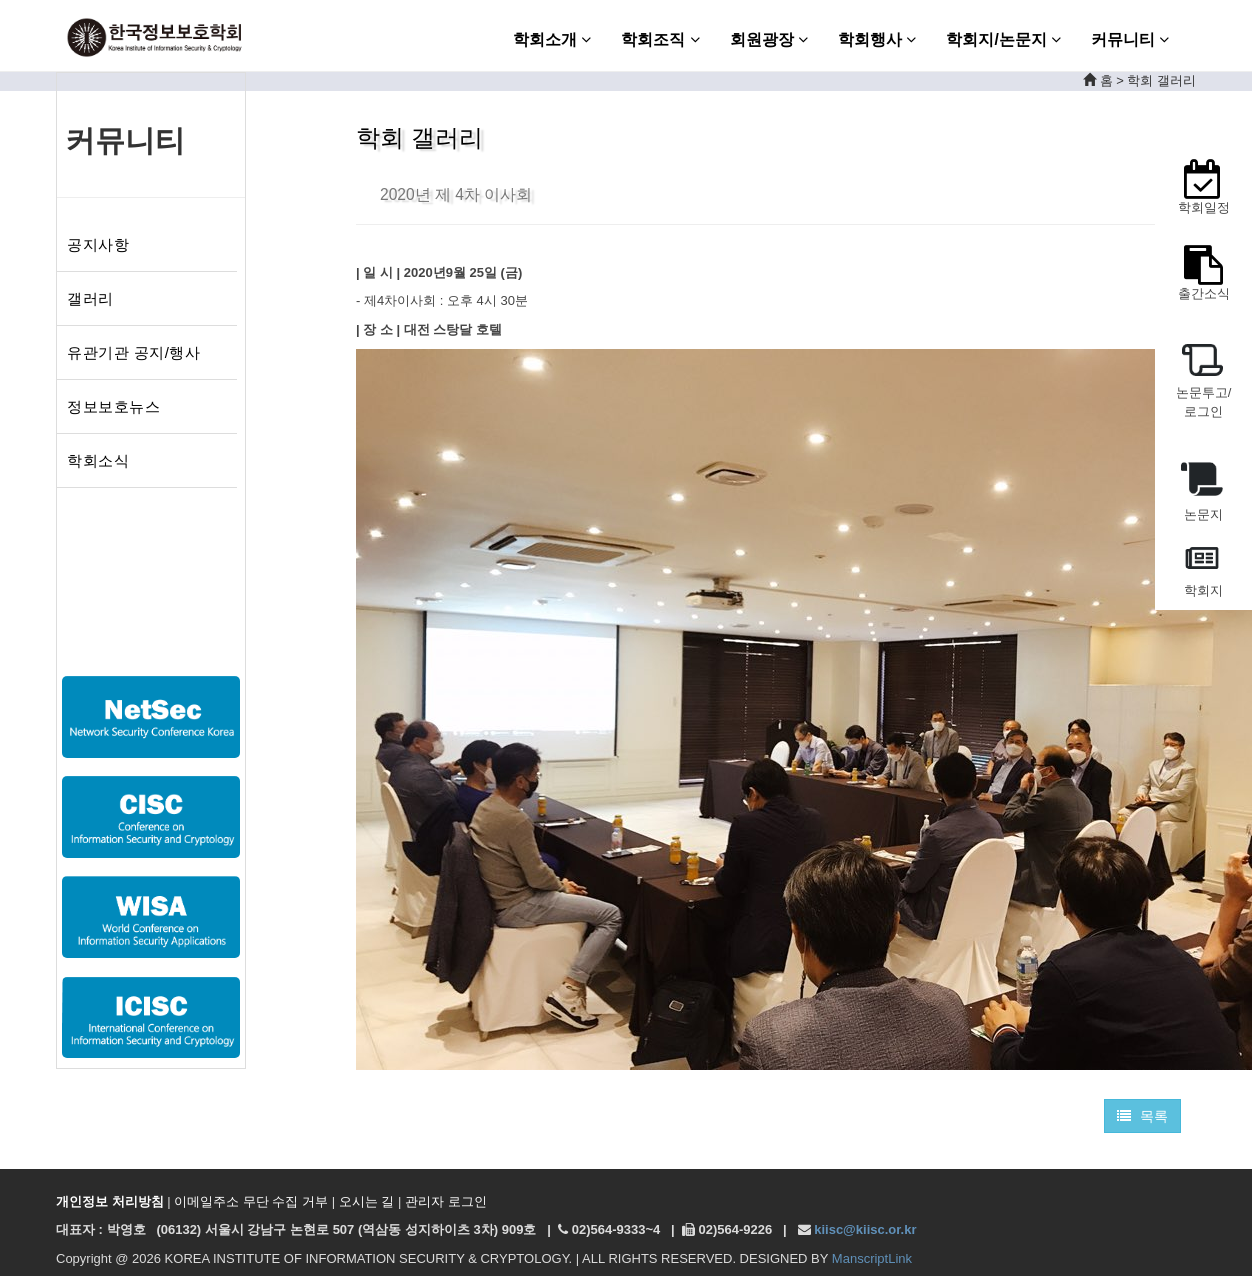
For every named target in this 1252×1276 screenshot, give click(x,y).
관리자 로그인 (446, 1201)
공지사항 (98, 244)
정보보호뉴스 (113, 406)
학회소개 (552, 39)
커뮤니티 (1130, 39)
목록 (1142, 1116)
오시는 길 (367, 1201)
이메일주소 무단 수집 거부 (251, 1201)
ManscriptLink (872, 1258)
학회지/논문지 (1003, 39)
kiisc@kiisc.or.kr (865, 1229)
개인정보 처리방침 (110, 1201)
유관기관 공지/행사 (133, 352)
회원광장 (769, 39)
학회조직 (660, 39)
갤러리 (90, 298)
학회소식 (98, 460)
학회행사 (877, 39)
